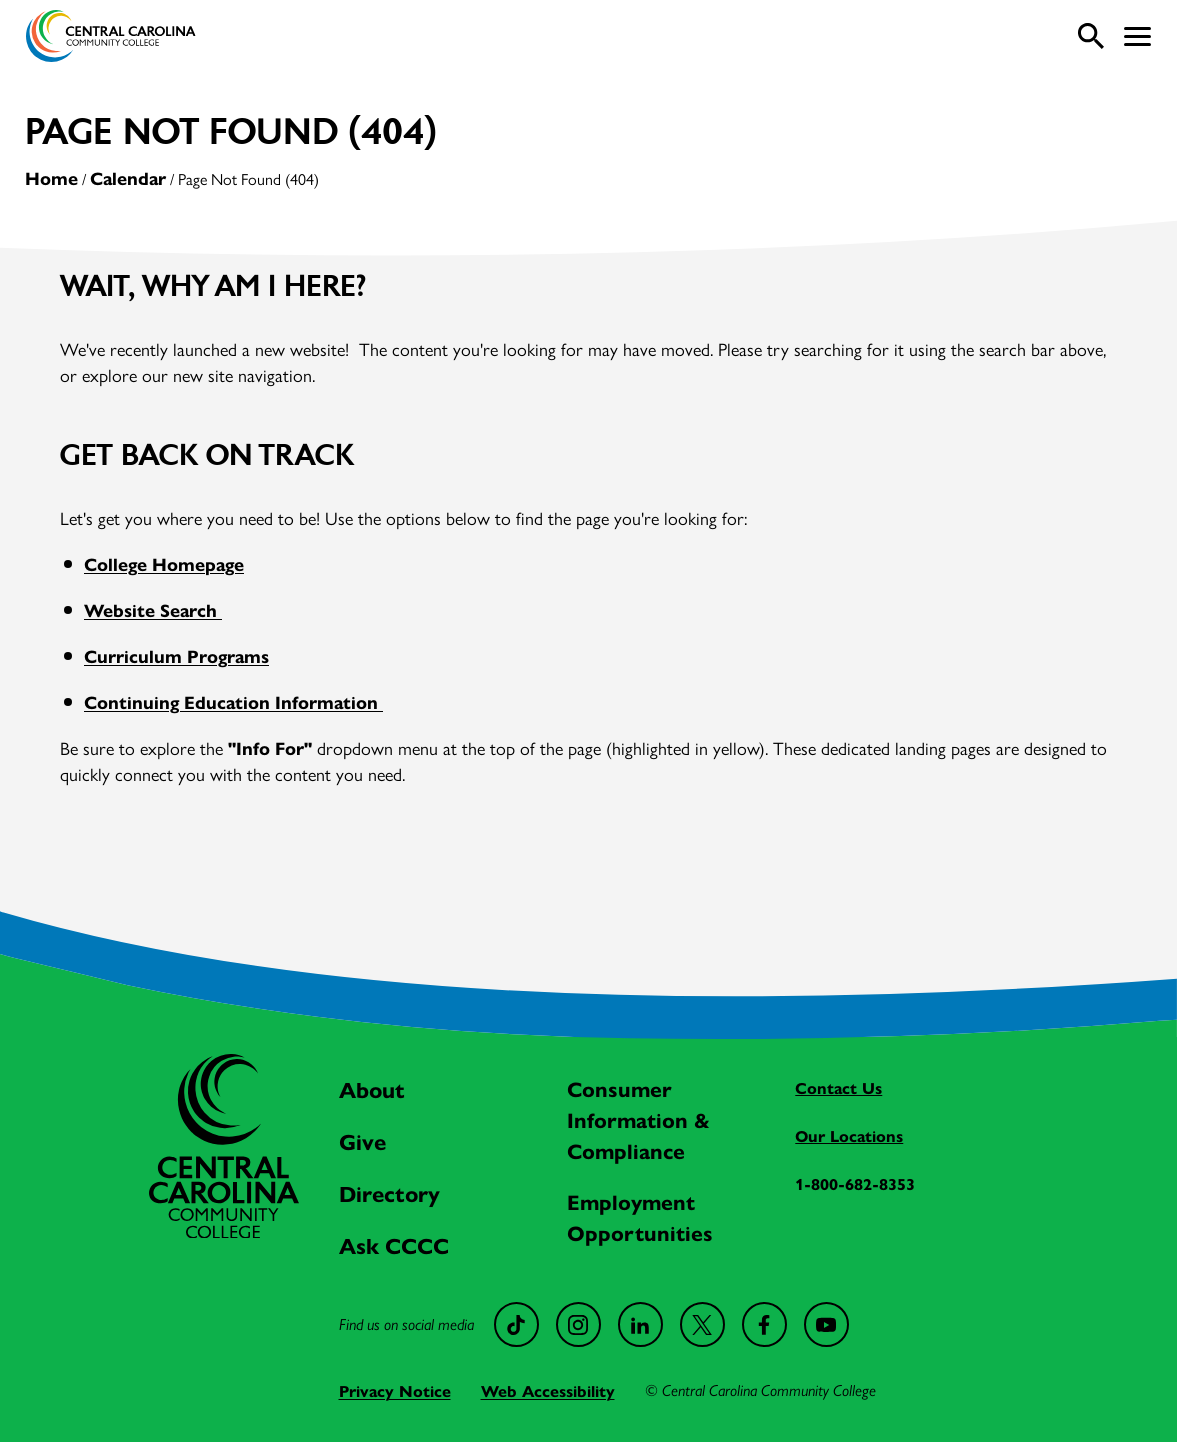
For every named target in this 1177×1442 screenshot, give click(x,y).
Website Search (153, 609)
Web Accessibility (548, 1390)
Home (51, 177)
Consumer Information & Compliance (638, 1119)
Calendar (128, 177)
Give (362, 1141)
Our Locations (849, 1135)
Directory (389, 1193)
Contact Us (838, 1087)
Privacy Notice (395, 1390)
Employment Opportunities (640, 1216)
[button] (1137, 36)
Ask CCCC (394, 1245)
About (372, 1089)
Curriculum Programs (176, 655)
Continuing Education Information (233, 701)
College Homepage (164, 563)
